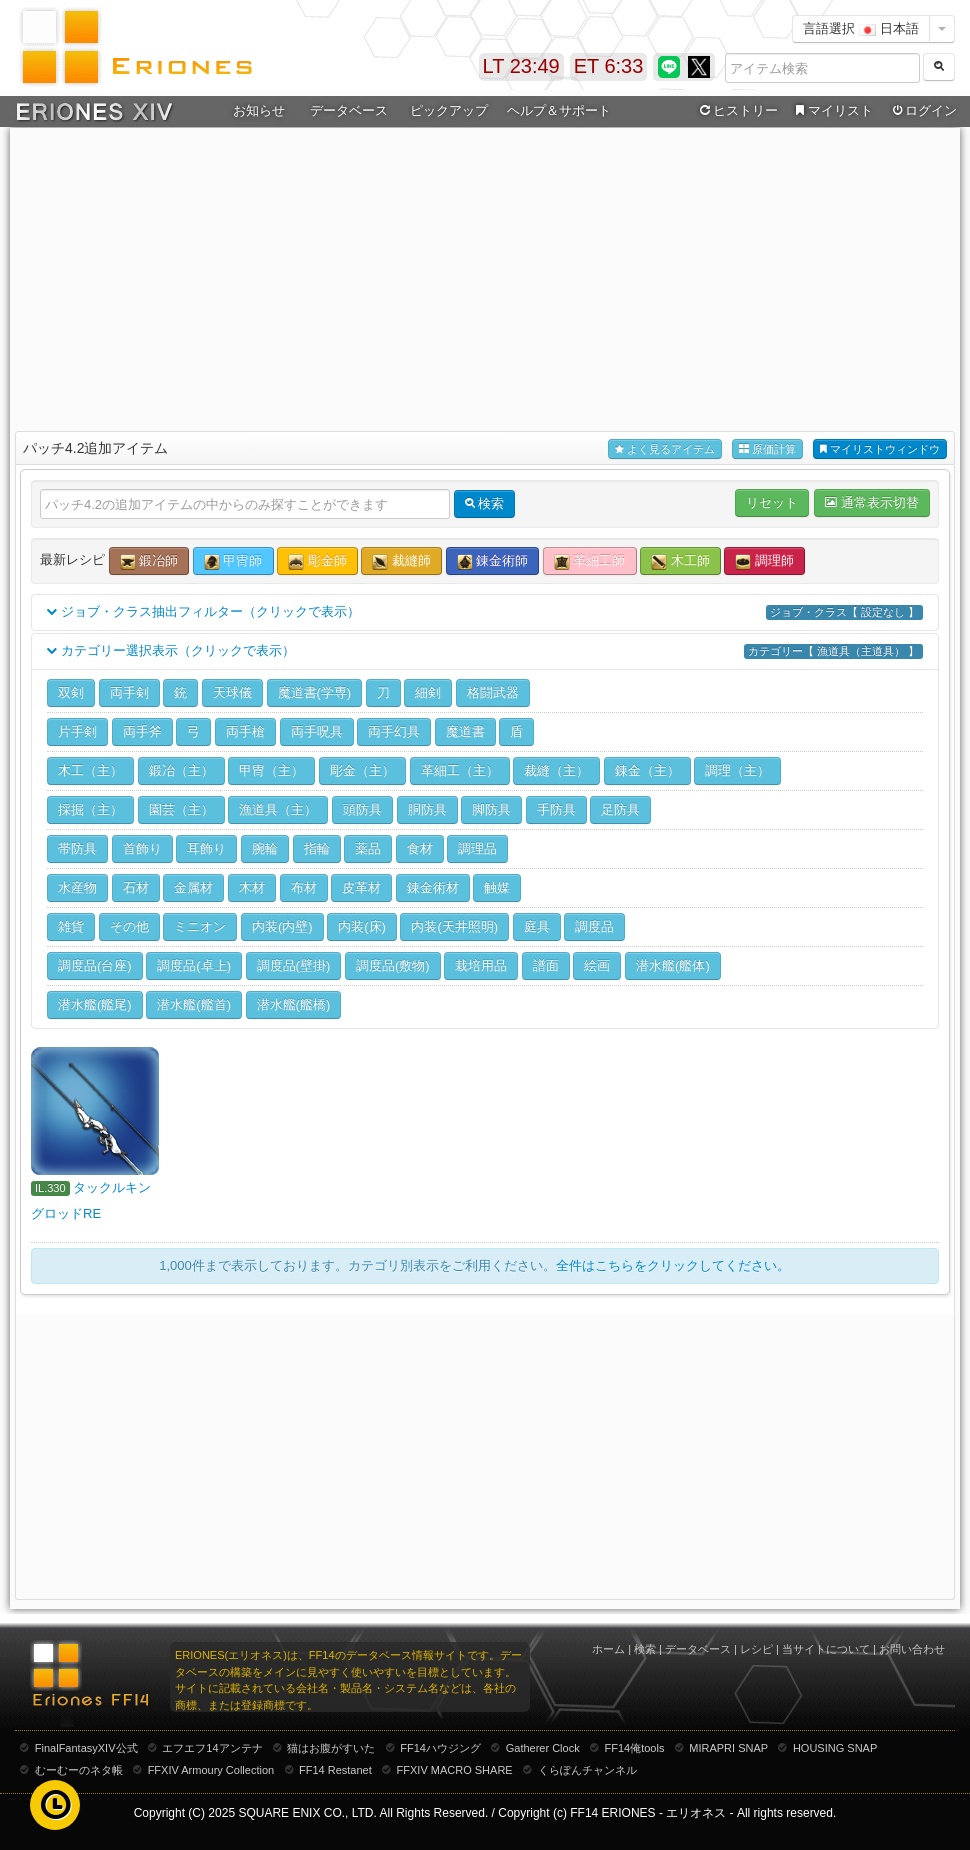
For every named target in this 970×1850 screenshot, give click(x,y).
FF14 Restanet (335, 1770)
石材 (136, 887)
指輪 (317, 848)
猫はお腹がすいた (331, 1748)
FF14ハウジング (440, 1748)
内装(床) (362, 926)
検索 (645, 1649)
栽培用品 (481, 965)
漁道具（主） (278, 809)
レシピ (756, 1649)
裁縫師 (401, 561)
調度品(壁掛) (294, 965)
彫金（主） (362, 770)
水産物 (77, 887)
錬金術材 (433, 887)
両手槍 (245, 731)
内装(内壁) (282, 926)
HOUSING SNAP (835, 1748)
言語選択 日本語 (861, 28)
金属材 (193, 887)
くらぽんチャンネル (587, 1770)
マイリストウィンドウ (880, 449)
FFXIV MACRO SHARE (455, 1770)
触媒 (497, 887)
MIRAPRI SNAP (728, 1748)
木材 (252, 887)
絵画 (597, 965)
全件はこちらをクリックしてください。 (673, 1265)
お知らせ (259, 110)
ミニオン (200, 926)
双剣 (71, 692)
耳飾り (206, 848)
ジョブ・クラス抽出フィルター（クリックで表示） (485, 612)
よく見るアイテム (665, 449)
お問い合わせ (912, 1649)
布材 (304, 887)
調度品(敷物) (393, 965)
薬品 (368, 848)
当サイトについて (826, 1649)
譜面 (546, 965)
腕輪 (265, 848)
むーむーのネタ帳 (79, 1770)
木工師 (680, 561)
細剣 (428, 692)
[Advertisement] (485, 276)
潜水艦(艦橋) (294, 1004)
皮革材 (361, 887)
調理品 (477, 848)
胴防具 (427, 809)
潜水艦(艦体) (673, 965)
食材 (420, 848)
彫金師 (317, 561)
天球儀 (232, 692)
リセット (772, 502)
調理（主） (737, 770)
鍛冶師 (149, 561)
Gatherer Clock (543, 1748)
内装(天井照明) (454, 926)
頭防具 (362, 809)
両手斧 (142, 731)
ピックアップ (449, 110)
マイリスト (831, 111)
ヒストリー (736, 111)
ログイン (923, 111)
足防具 (620, 809)
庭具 (537, 926)
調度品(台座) (95, 965)
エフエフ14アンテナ (212, 1748)
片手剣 (77, 731)
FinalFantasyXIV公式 (86, 1748)
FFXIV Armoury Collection (211, 1770)
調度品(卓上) (194, 965)
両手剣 (129, 692)
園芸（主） (181, 809)
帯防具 (77, 848)
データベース (349, 110)
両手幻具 (394, 731)
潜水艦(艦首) (194, 1004)
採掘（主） (90, 809)
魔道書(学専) (315, 692)
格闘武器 (493, 692)
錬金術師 (493, 561)
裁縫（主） (556, 770)
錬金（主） (647, 770)
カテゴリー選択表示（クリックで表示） (485, 651)
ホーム (608, 1649)
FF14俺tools (635, 1748)
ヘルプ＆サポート (559, 110)
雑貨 (71, 926)
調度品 (594, 926)
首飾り (142, 848)
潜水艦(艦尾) (95, 1004)
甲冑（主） (271, 770)
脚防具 (491, 809)
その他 (129, 926)
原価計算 (767, 449)
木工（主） (90, 770)
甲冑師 (233, 561)
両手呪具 (317, 731)
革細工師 (590, 561)
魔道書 (465, 731)
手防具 (556, 809)
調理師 (764, 561)
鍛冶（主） (181, 770)
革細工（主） (460, 770)
